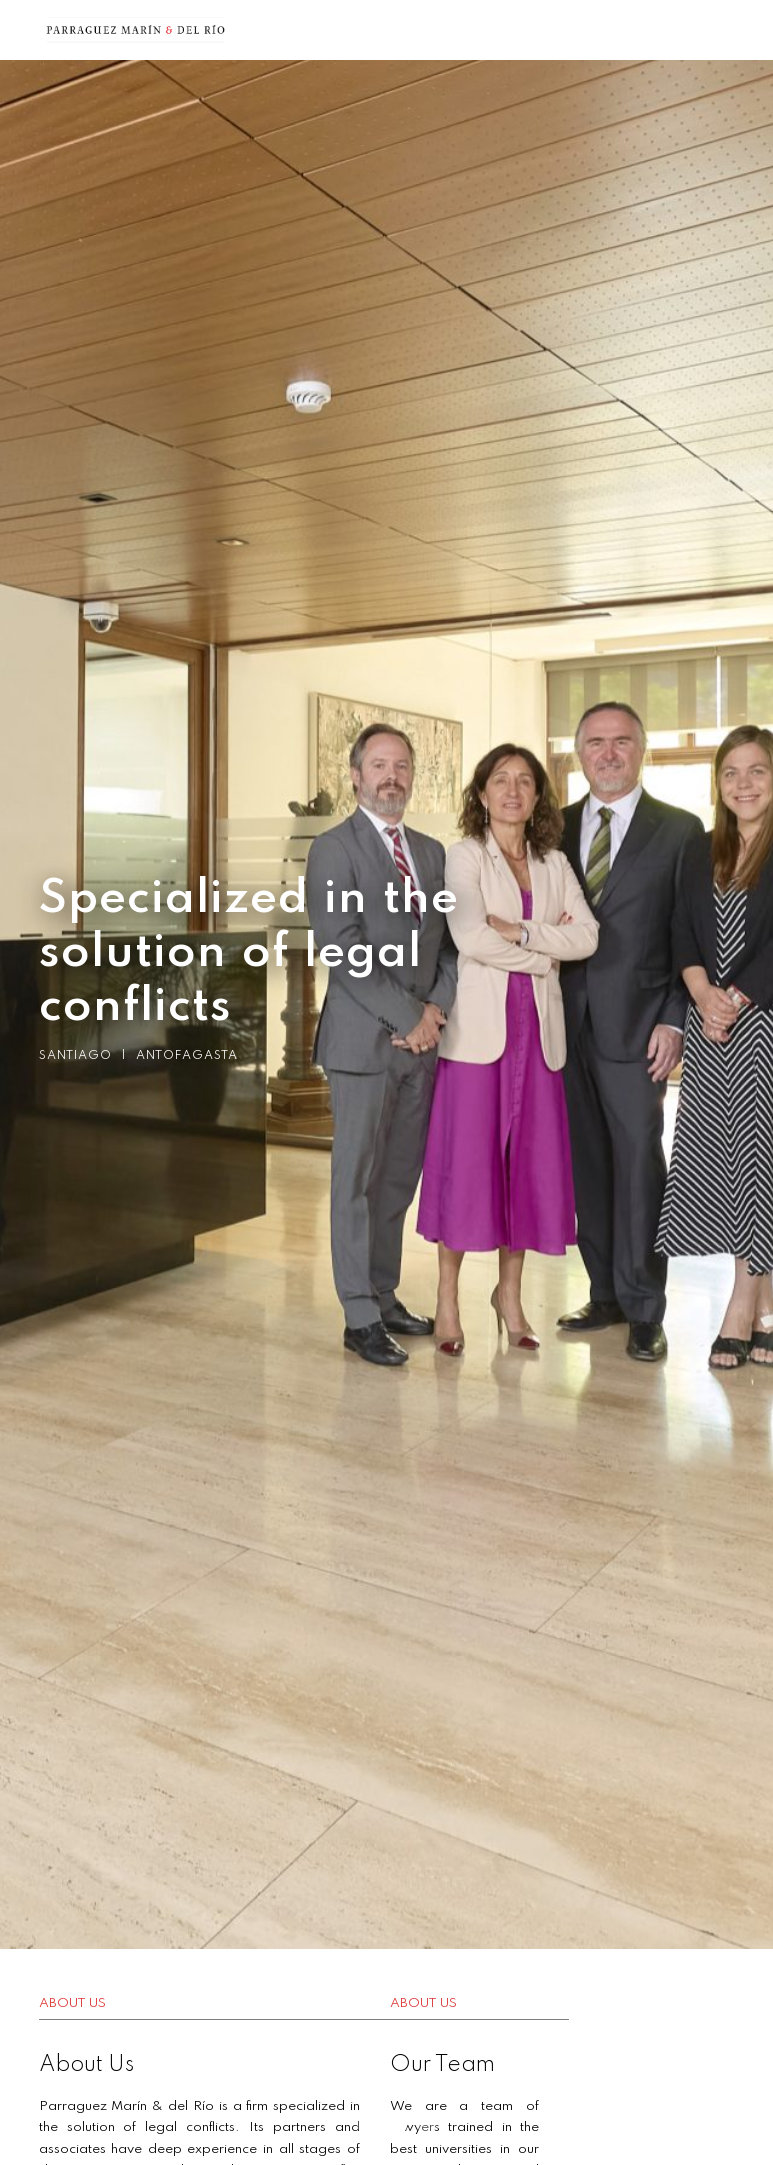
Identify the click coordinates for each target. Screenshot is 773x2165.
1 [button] (357, 2125)
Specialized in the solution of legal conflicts (244, 954)
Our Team (506, 2065)
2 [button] (387, 2125)
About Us (86, 2065)
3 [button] (417, 2125)
